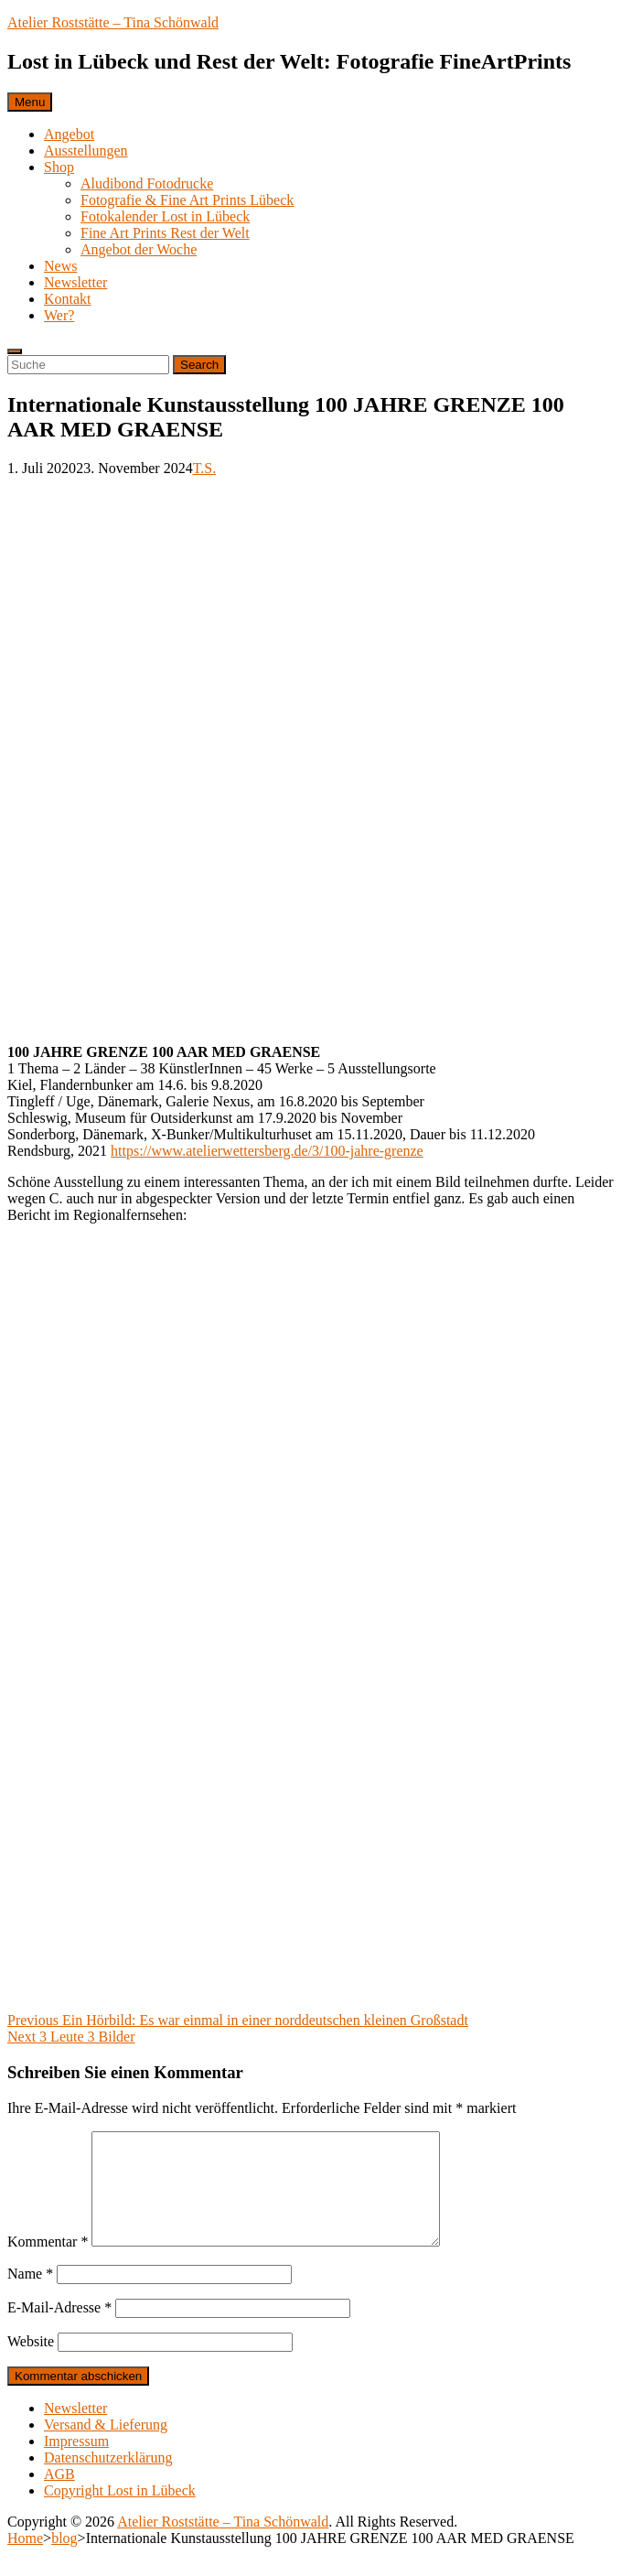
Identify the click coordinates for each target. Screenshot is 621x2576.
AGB (59, 2496)
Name (30, 2295)
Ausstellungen (86, 150)
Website (30, 2363)
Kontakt (67, 299)
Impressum (76, 2463)
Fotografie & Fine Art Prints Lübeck (187, 200)
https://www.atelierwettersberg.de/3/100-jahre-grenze (267, 1151)
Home (25, 2560)
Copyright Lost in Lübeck (120, 2512)
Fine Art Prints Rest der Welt (165, 233)
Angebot (69, 134)
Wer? (59, 315)
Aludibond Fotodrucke (146, 183)
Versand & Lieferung (105, 2446)
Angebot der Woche (138, 249)
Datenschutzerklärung (108, 2479)
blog (64, 2560)
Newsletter (75, 282)
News (60, 266)
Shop (59, 167)
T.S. (204, 468)
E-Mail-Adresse (59, 2329)
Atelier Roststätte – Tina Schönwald (113, 22)
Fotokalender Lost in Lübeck (165, 216)
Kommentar (47, 2263)
